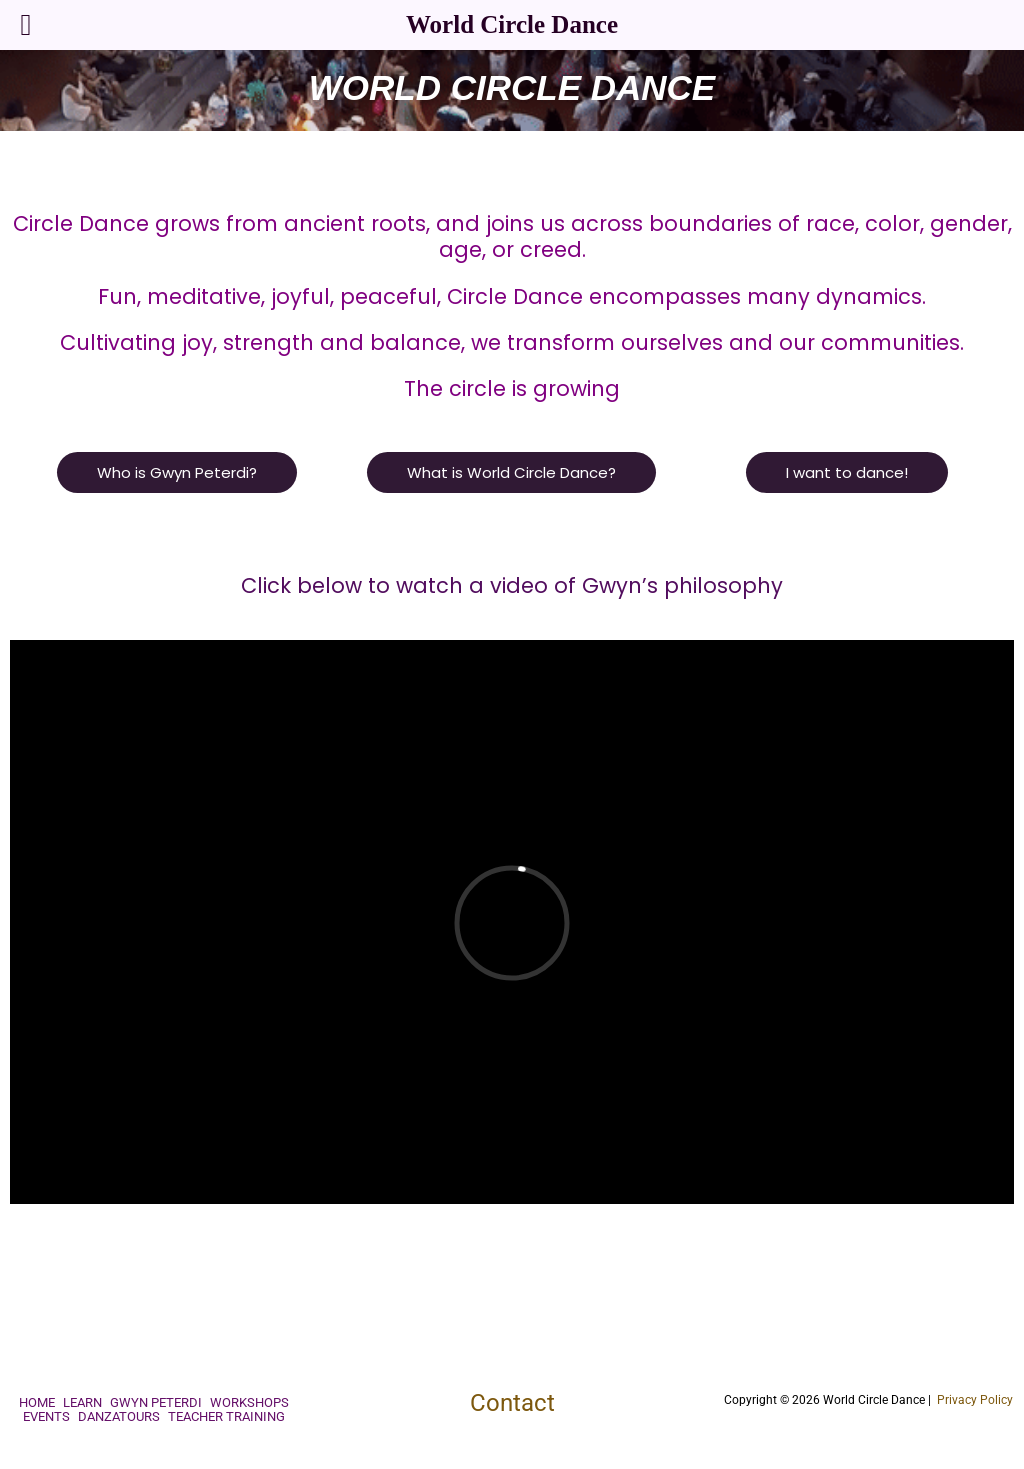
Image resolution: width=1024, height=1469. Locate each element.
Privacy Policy (975, 1400)
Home (37, 1403)
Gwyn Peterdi (156, 1403)
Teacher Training (226, 1417)
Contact (512, 1403)
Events (46, 1417)
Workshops (249, 1403)
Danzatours (119, 1417)
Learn (82, 1403)
